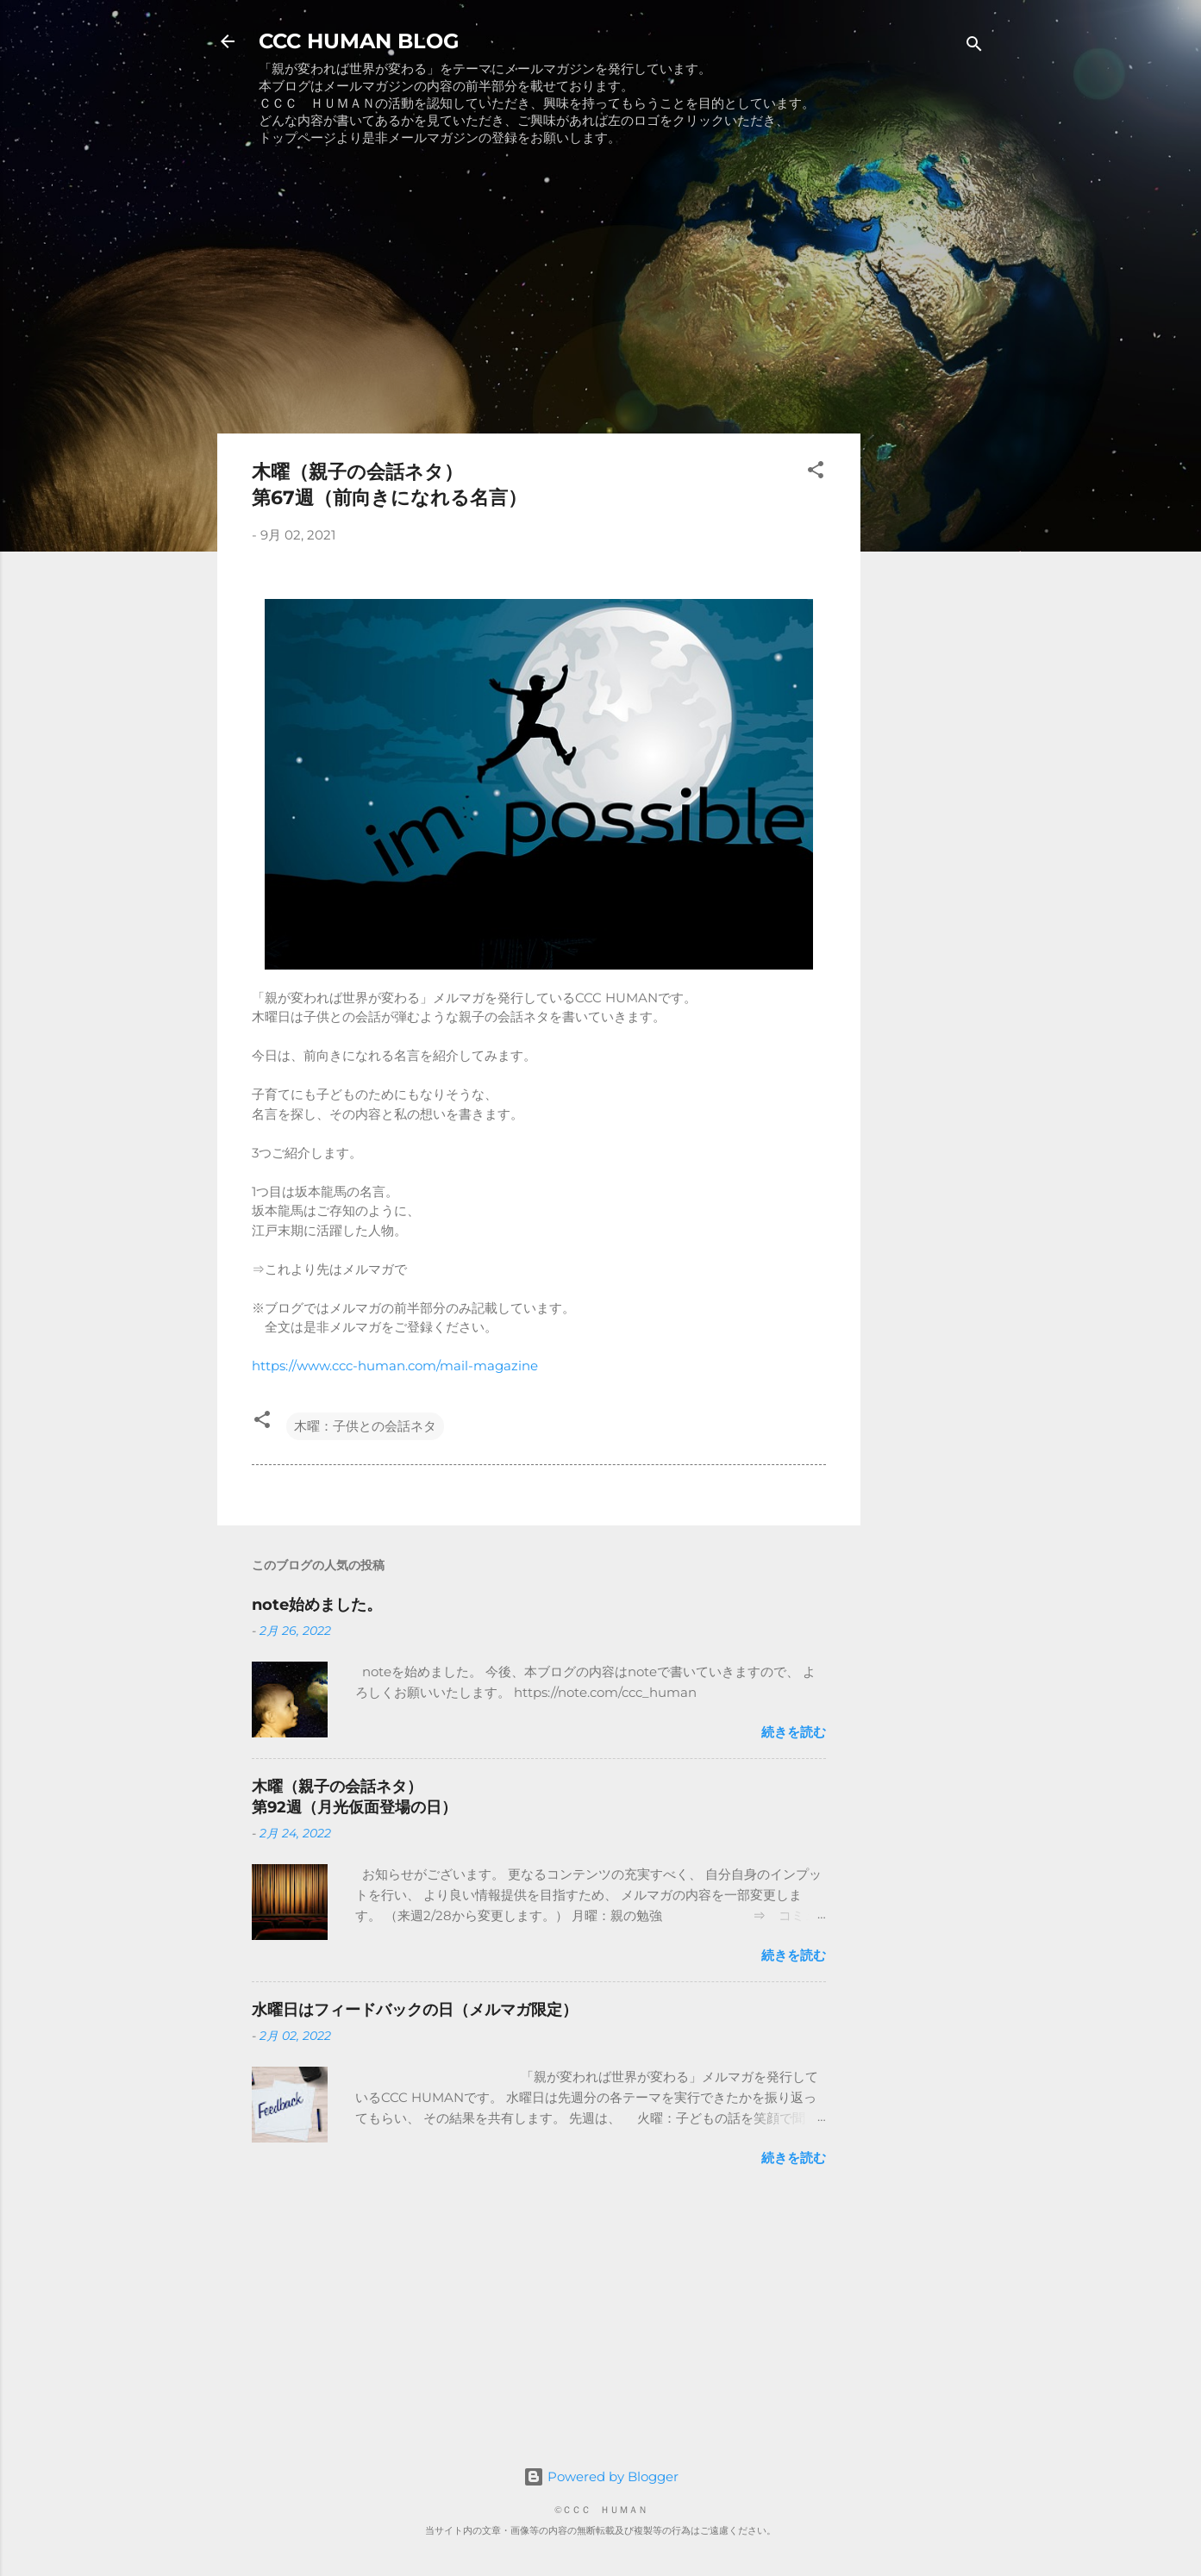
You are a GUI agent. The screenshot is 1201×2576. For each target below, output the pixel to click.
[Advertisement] (538, 299)
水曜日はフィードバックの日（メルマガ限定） (415, 2009)
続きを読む (793, 1732)
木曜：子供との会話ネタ (365, 1426)
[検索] (974, 47)
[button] (815, 472)
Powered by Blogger (601, 2476)
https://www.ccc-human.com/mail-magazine (395, 1365)
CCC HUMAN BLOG (359, 40)
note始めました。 (317, 1604)
